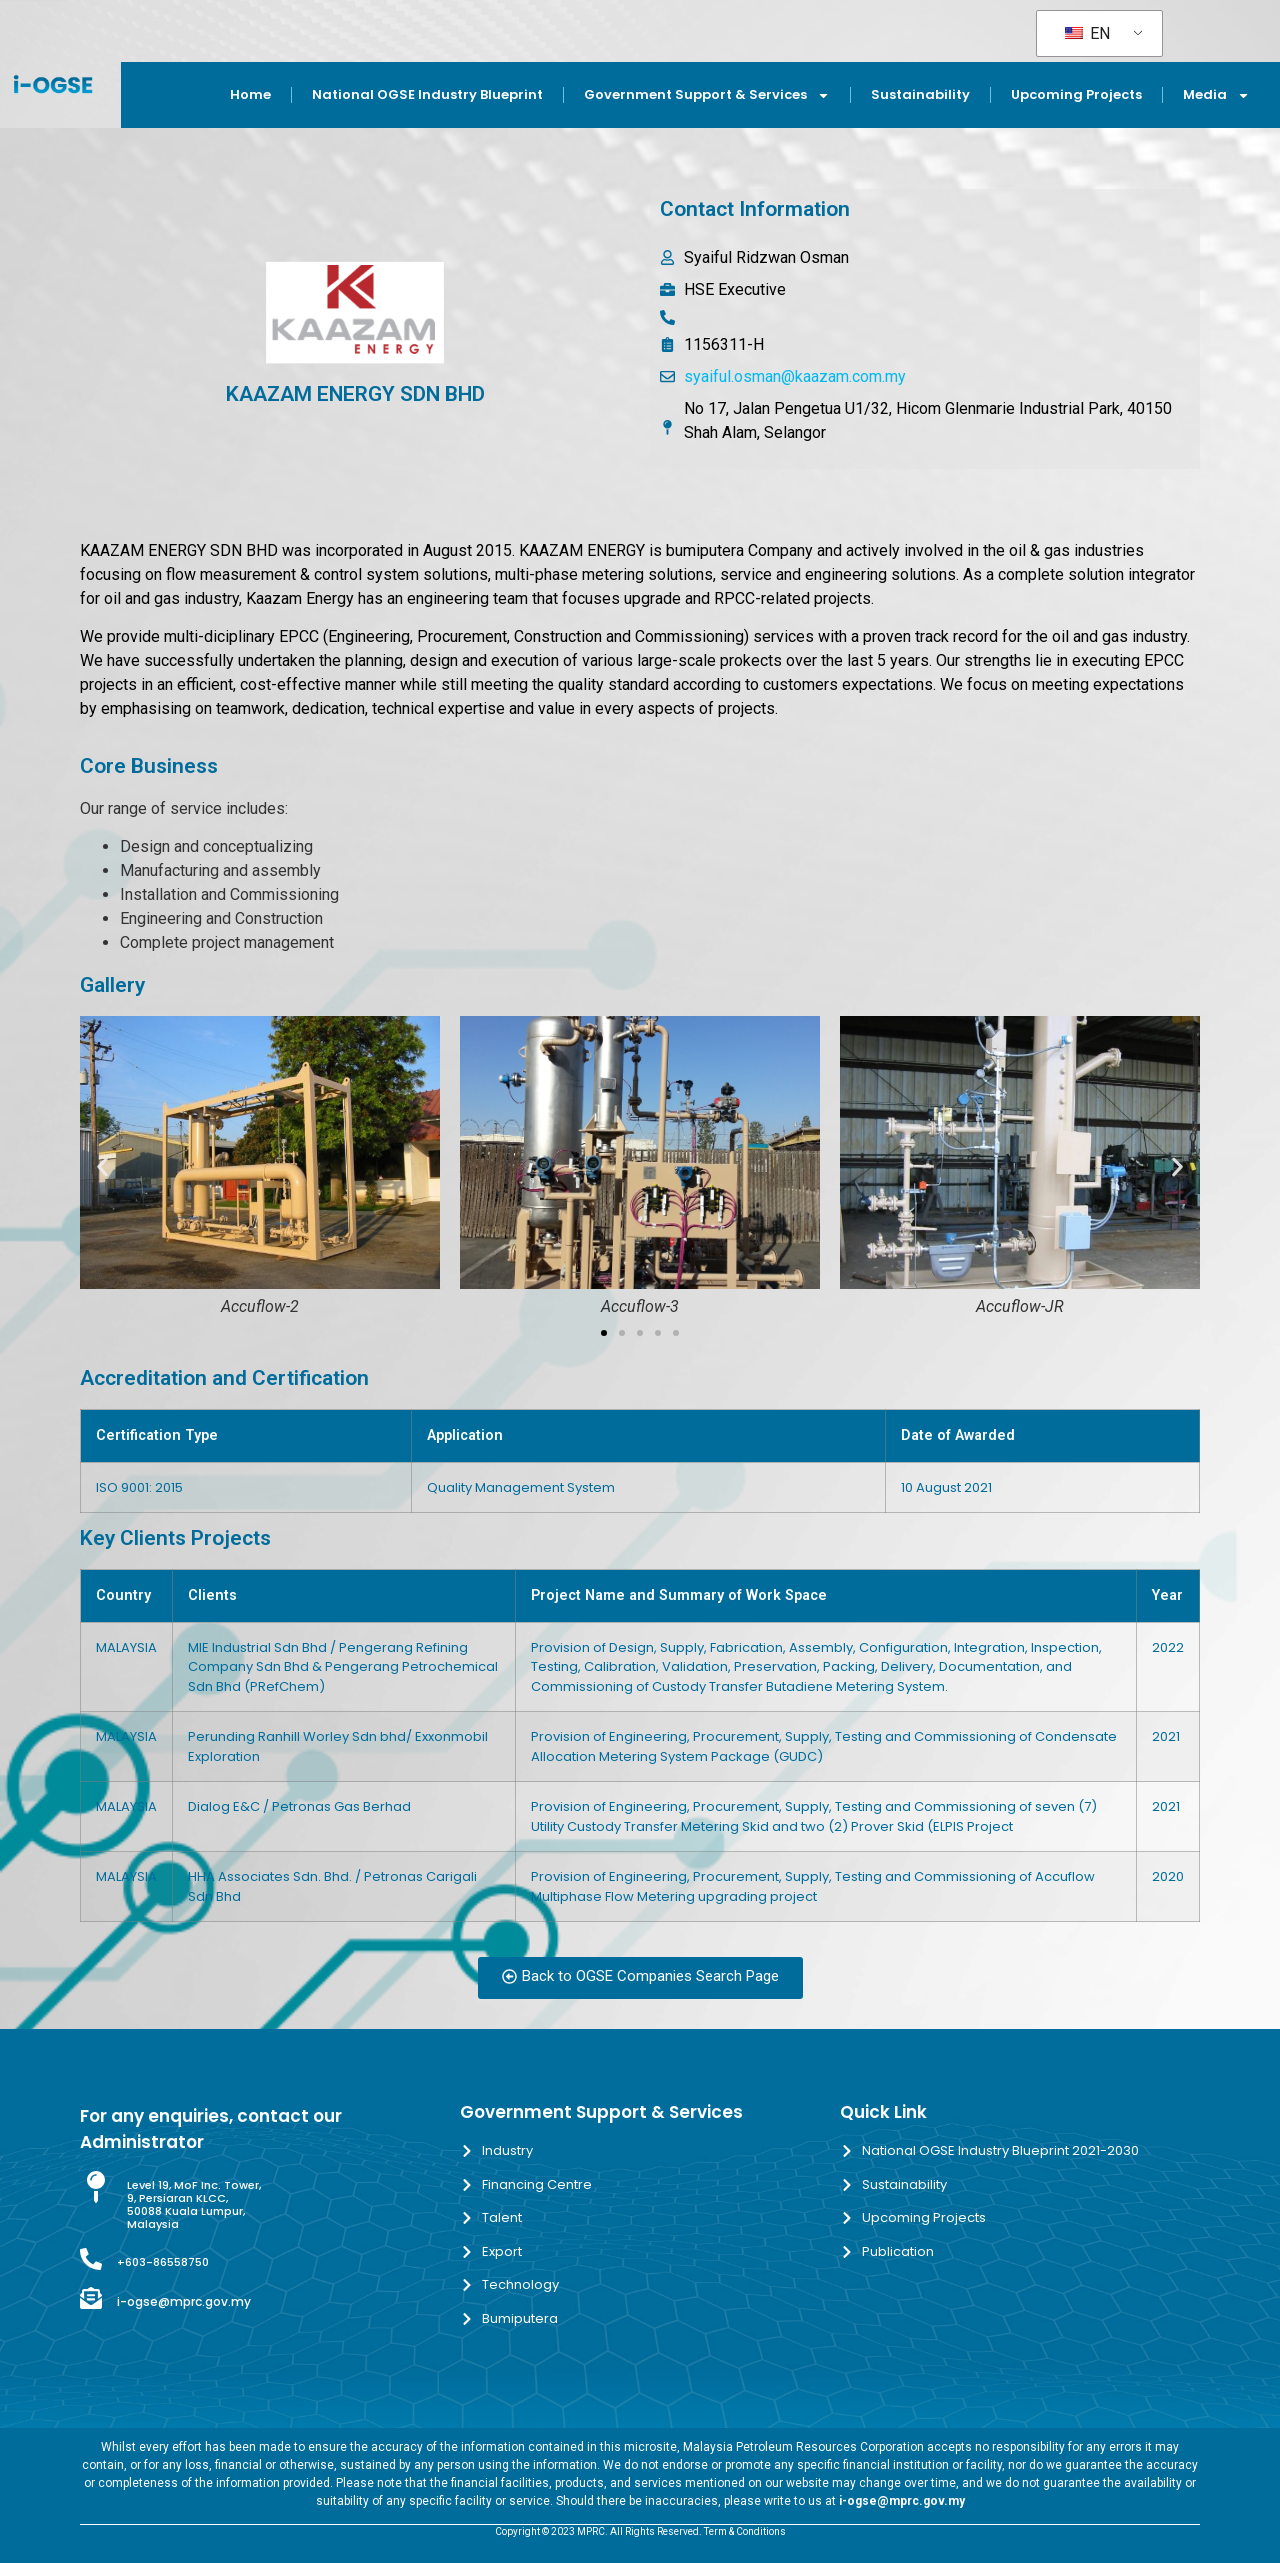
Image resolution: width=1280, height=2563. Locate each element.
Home (250, 94)
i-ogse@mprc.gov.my (184, 2301)
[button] (102, 1167)
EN (1087, 33)
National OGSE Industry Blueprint (427, 94)
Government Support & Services (707, 95)
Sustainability (920, 94)
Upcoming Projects (1076, 94)
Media (1216, 95)
